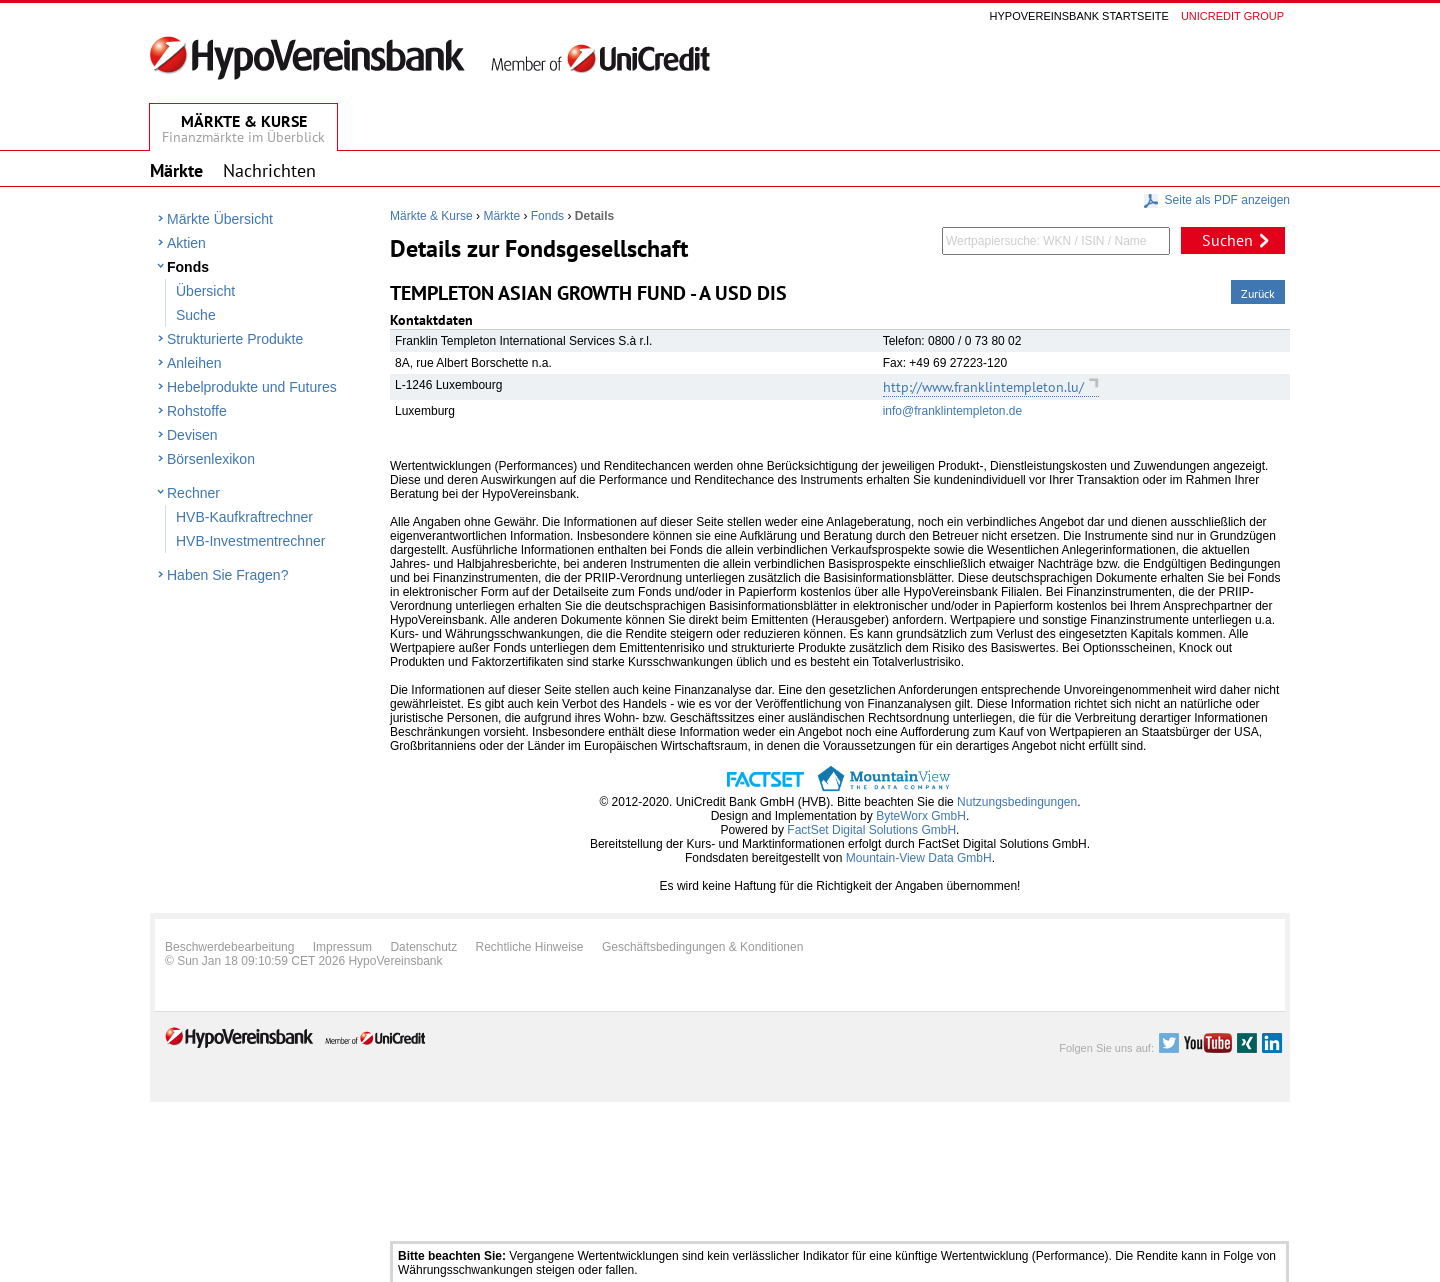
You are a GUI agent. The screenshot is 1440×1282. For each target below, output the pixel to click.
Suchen (1227, 240)
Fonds (188, 267)
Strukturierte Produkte (235, 339)
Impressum (342, 947)
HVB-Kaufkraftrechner (244, 517)
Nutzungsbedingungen (1017, 802)
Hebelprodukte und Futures (252, 387)
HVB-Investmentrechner (250, 541)
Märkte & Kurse (431, 216)
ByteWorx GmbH (921, 816)
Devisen (192, 435)
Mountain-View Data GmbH (919, 858)
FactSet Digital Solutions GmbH (871, 830)
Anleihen (194, 363)
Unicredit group (1232, 16)
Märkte (501, 216)
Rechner (193, 493)
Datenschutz (423, 947)
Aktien (186, 243)
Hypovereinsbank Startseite (1079, 16)
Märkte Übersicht (220, 219)
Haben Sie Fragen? (227, 575)
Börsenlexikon (211, 459)
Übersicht (205, 291)
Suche (196, 315)
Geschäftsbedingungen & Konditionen (703, 947)
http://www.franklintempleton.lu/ (983, 387)
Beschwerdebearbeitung (229, 947)
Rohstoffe (197, 411)
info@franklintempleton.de (953, 411)
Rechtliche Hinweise (530, 947)
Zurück (1258, 293)
